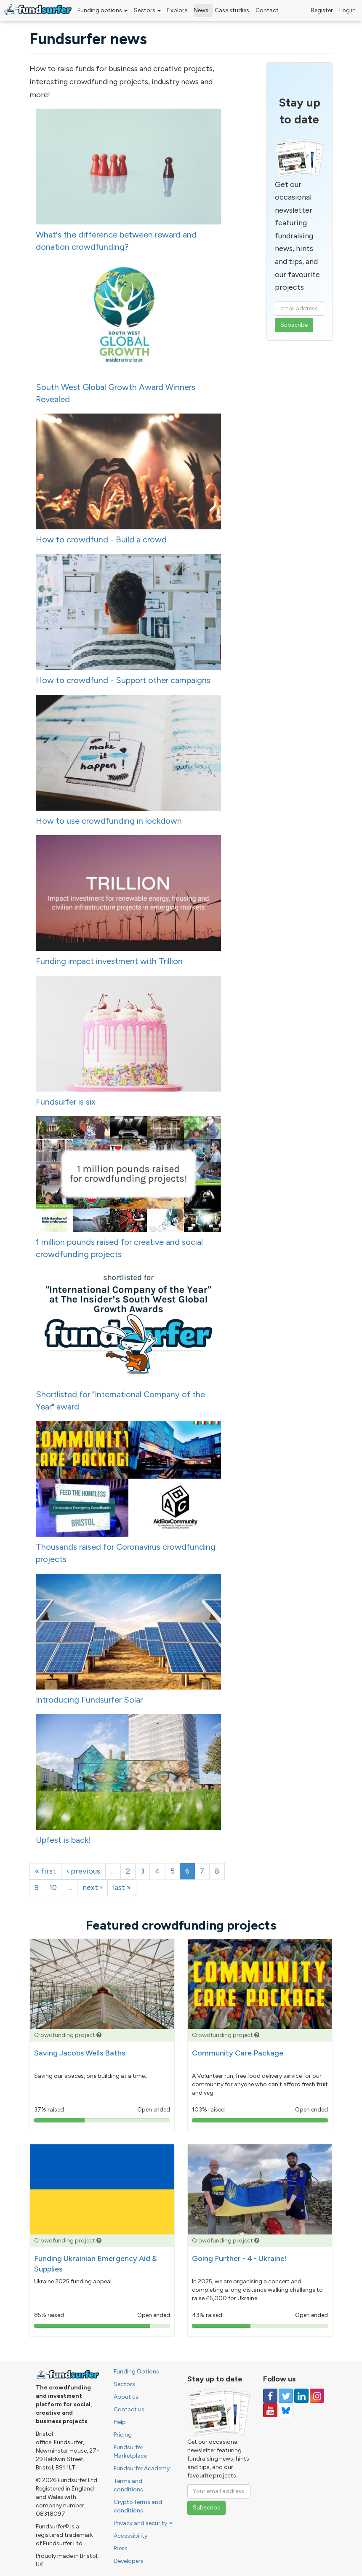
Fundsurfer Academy (142, 2468)
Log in (347, 10)
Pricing (123, 2434)
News (201, 10)
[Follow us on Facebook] (270, 2396)
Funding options (102, 10)
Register (322, 10)
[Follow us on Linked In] (301, 2396)
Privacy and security (143, 2523)
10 (53, 1887)
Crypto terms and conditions (138, 2506)
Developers (129, 2561)
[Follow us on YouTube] (270, 2410)
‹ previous (83, 1871)
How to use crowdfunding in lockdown (109, 821)
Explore (177, 10)
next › (92, 1887)
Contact (267, 10)
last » (122, 1887)
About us (126, 2396)
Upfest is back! (63, 1840)
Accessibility (130, 2535)
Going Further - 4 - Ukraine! (239, 2258)
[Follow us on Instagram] (317, 2396)
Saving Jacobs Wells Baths (79, 2053)
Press (121, 2548)
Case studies (232, 10)
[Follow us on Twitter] (286, 2396)
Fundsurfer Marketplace (130, 2451)
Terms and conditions (128, 2485)
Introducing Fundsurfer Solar (89, 1700)
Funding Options (136, 2371)
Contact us (129, 2409)
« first (45, 1871)
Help (120, 2422)
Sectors (147, 10)
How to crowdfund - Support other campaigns (123, 680)
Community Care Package (237, 2053)
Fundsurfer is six (66, 1102)
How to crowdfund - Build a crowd (101, 539)
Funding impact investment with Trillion (109, 961)
